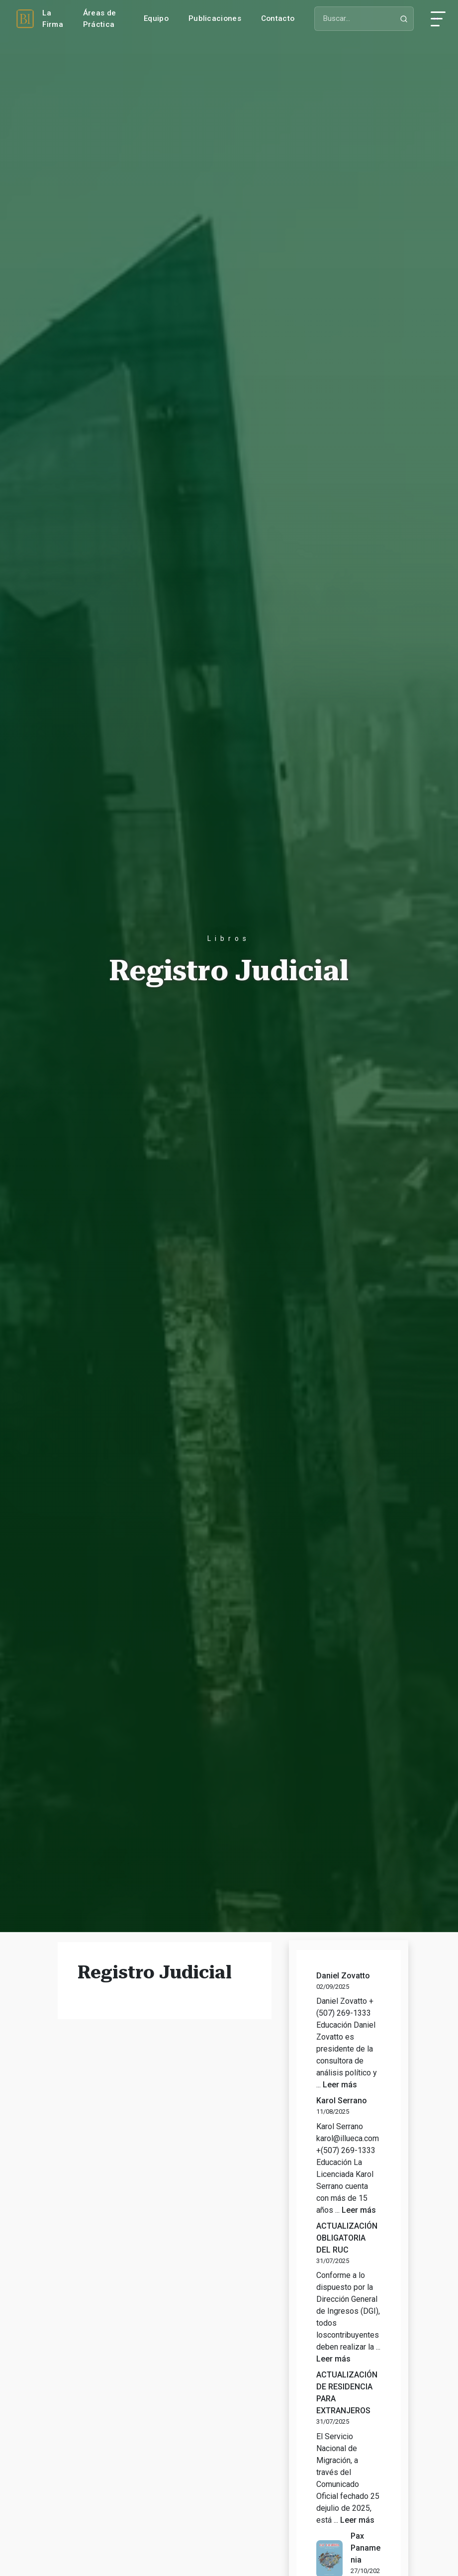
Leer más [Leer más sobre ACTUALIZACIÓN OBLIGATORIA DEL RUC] (333, 2359)
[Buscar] (364, 18)
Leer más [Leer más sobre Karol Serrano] (359, 2210)
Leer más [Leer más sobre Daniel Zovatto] (340, 2084)
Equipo (156, 18)
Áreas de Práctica (99, 18)
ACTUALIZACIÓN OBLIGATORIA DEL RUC (346, 2238)
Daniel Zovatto (343, 1975)
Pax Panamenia (365, 2548)
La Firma (52, 18)
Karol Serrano (341, 2100)
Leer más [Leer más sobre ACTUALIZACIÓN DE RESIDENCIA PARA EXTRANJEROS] (357, 2520)
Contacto (277, 18)
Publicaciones (214, 18)
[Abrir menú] (438, 18)
